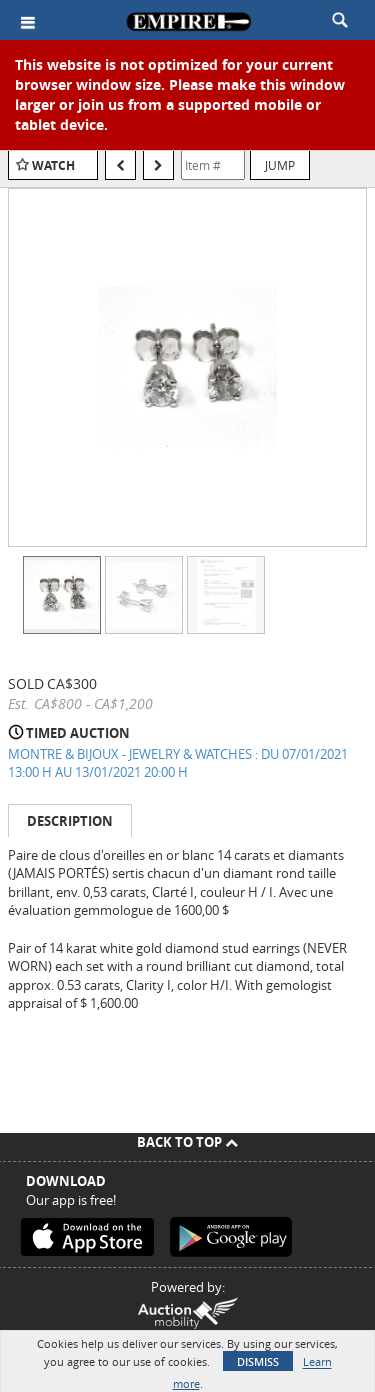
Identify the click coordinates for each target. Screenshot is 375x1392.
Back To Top (187, 1142)
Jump (280, 165)
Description (70, 821)
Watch (53, 165)
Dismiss (258, 1361)
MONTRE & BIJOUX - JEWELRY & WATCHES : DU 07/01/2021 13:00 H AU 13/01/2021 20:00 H (178, 763)
